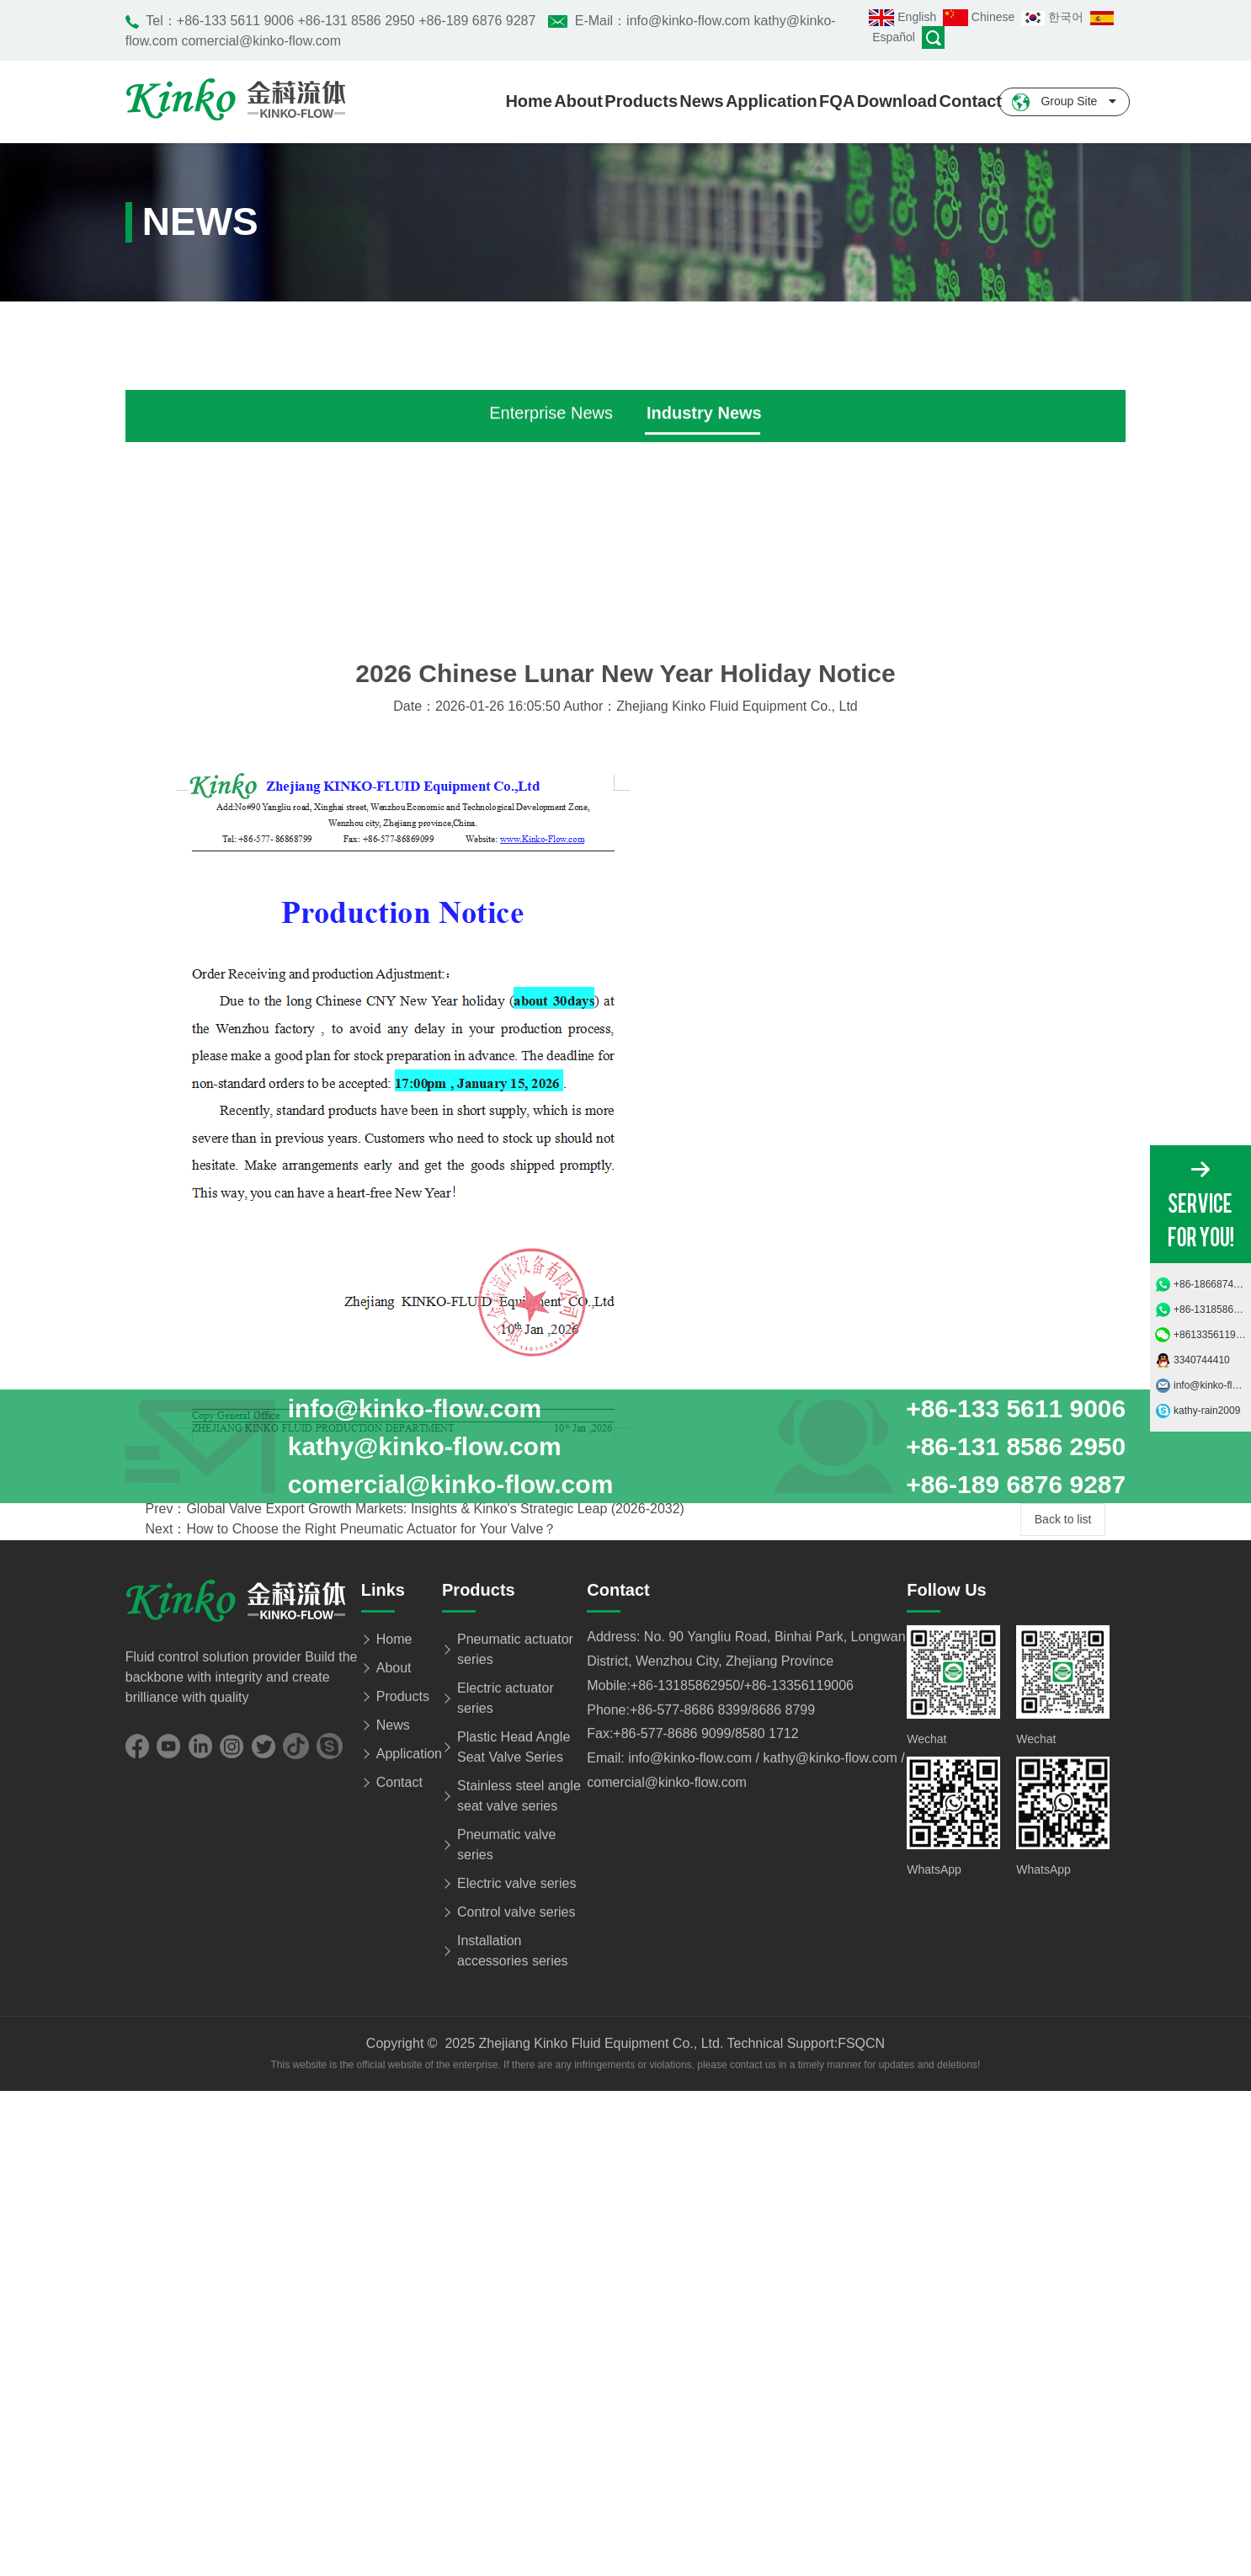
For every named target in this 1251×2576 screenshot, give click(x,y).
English (906, 17)
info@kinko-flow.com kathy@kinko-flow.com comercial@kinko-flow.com (369, 1446)
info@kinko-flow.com (1212, 1385)
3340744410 (1202, 1360)
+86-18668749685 (1212, 1284)
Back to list (1063, 1903)
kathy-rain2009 (1207, 1410)
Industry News (704, 694)
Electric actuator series (505, 2480)
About (578, 101)
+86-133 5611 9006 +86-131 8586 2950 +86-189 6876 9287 (356, 20)
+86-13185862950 (1212, 1309)
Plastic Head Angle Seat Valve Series (513, 2529)
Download (897, 101)
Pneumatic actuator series (515, 2431)
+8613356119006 (1212, 1335)
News (701, 101)
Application (771, 101)
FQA (836, 101)
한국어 (1055, 17)
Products (641, 101)
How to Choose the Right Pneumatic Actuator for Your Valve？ (371, 1914)
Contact (971, 101)
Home (528, 101)
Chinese (982, 17)
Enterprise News (551, 694)
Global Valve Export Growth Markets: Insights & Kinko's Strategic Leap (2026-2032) (435, 1893)
